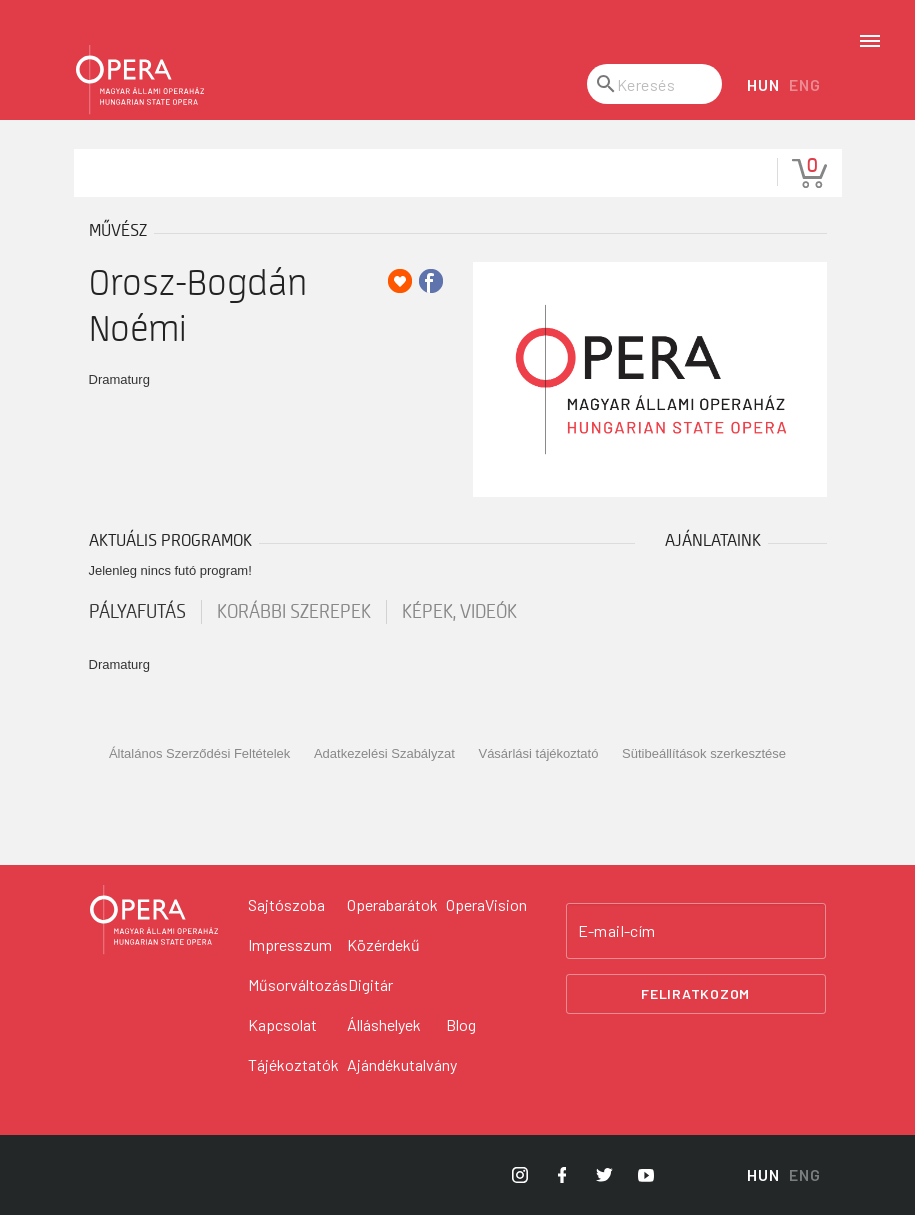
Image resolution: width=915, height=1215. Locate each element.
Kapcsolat (282, 1024)
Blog (461, 1024)
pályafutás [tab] (137, 612)
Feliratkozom (695, 993)
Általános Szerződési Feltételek (199, 753)
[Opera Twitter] (604, 1175)
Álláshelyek (384, 1024)
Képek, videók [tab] (459, 612)
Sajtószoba (286, 904)
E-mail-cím (617, 931)
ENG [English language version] (804, 84)
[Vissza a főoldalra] (154, 920)
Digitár (370, 984)
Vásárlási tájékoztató (538, 753)
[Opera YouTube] (646, 1175)
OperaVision (486, 904)
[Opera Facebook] (562, 1175)
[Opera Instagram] (520, 1175)
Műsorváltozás (298, 984)
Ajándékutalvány (402, 1064)
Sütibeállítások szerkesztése (704, 753)
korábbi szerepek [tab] (294, 612)
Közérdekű (383, 944)
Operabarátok (392, 904)
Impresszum (290, 944)
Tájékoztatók (293, 1064)
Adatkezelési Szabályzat (384, 753)
